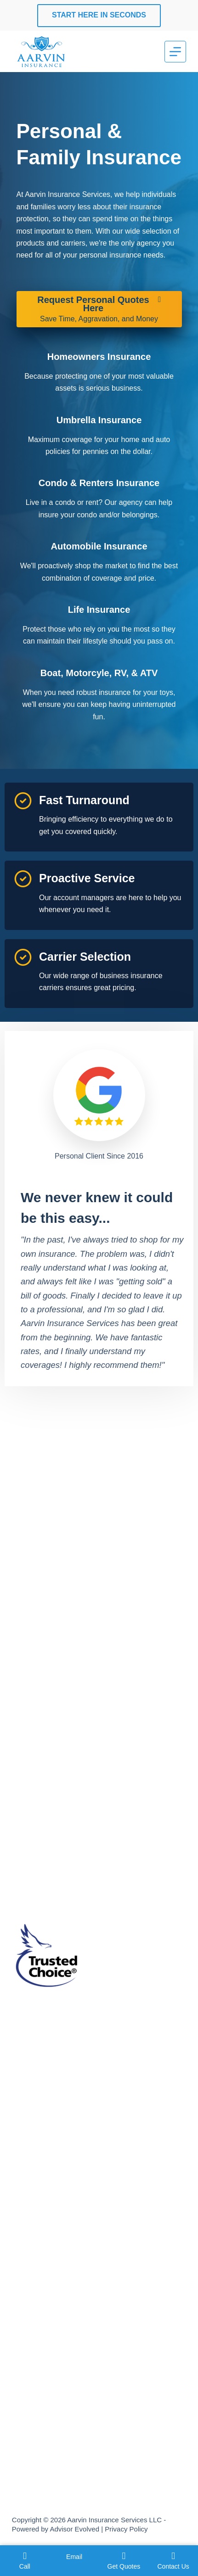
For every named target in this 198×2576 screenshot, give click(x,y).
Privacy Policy (126, 2529)
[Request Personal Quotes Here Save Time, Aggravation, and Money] (99, 309)
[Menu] (175, 51)
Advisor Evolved (74, 2529)
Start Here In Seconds (99, 15)
